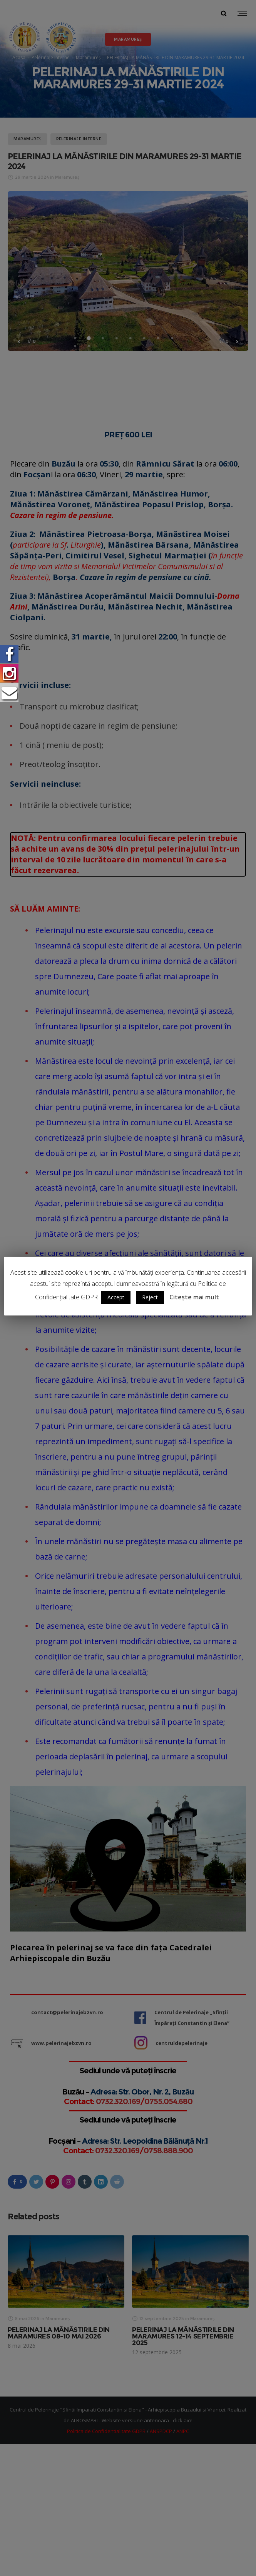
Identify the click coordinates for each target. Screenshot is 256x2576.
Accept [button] (115, 1297)
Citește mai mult (194, 1297)
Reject (150, 1297)
